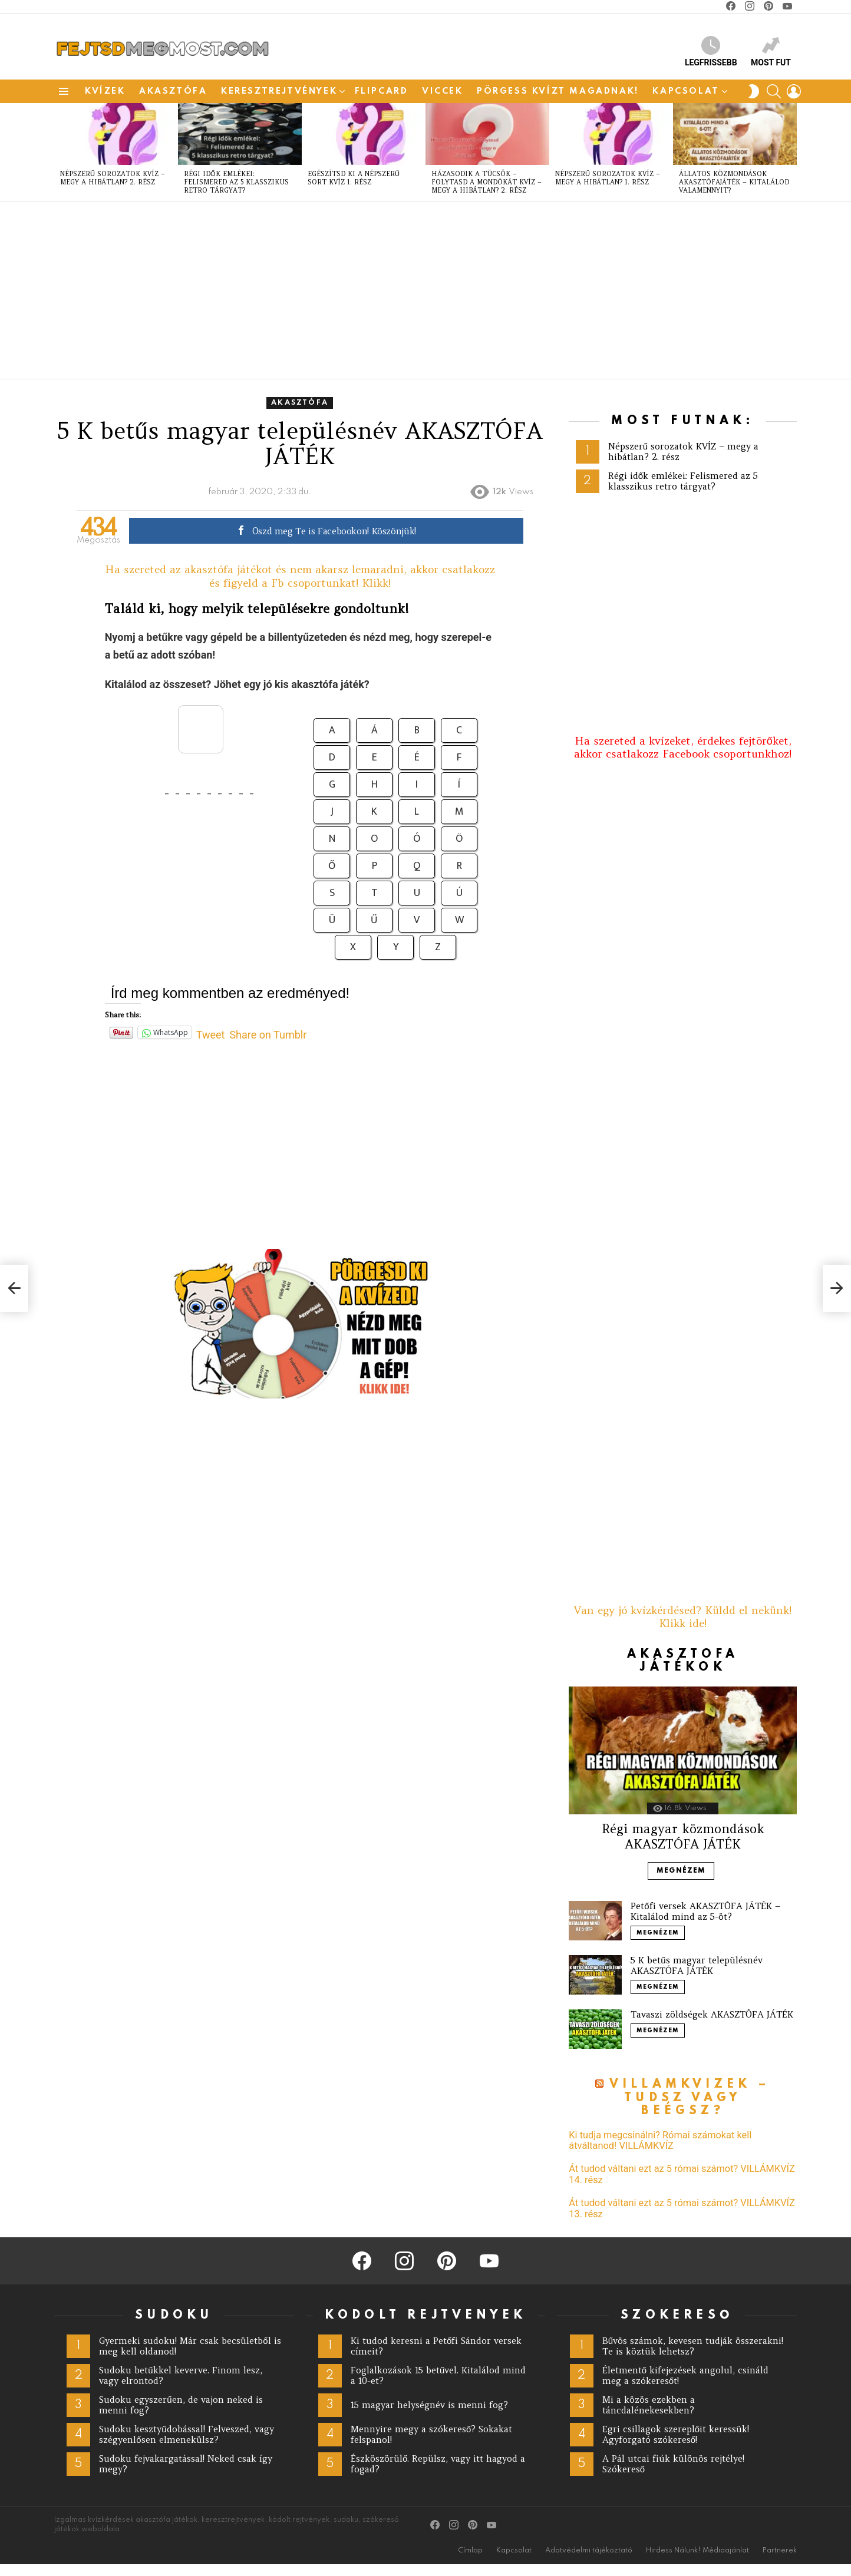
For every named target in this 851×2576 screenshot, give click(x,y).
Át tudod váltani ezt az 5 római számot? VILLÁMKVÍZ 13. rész (681, 2208)
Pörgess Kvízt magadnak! (558, 91)
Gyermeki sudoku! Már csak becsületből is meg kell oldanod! (190, 2346)
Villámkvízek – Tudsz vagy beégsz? (690, 2098)
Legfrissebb (711, 51)
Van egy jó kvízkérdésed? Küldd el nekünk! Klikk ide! (682, 1617)
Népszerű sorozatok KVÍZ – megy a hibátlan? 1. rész (607, 178)
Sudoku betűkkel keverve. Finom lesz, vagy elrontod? (180, 2375)
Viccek (442, 91)
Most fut (771, 51)
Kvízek (105, 91)
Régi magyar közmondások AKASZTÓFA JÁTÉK (683, 1836)
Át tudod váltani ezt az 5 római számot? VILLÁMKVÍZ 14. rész (681, 2174)
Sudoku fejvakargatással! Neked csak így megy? (185, 2464)
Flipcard (381, 91)
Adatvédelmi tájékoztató (588, 2550)
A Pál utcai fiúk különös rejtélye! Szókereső (673, 2464)
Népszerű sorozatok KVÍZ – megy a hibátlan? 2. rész (112, 178)
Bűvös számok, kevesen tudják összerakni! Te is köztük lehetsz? (692, 2346)
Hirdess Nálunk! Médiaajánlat (697, 2550)
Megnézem (681, 1870)
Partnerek (780, 2550)
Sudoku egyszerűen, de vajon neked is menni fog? (180, 2405)
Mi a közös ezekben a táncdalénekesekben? (648, 2405)
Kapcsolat (685, 91)
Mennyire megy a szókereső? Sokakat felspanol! (431, 2434)
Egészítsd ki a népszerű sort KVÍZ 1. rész (354, 178)
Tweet (210, 1033)
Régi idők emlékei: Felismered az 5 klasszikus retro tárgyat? (236, 182)
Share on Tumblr (267, 1033)
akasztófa (173, 91)
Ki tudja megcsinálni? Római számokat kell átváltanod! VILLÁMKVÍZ (660, 2140)
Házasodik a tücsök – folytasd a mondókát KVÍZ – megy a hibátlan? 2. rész (486, 182)
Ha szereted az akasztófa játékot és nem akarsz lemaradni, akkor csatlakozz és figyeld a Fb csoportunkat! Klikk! (300, 576)
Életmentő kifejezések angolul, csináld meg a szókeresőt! (685, 2375)
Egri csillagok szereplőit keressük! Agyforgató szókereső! (675, 2434)
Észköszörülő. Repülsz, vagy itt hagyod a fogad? (438, 2464)
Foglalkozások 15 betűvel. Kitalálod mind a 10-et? (438, 2375)
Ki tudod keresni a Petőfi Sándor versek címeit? (436, 2346)
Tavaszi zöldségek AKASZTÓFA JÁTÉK (712, 2014)
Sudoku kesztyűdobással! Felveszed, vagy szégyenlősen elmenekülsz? (186, 2434)
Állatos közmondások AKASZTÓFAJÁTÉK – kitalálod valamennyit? (734, 182)
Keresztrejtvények (279, 91)
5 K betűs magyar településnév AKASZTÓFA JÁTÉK (696, 1965)
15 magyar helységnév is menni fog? (429, 2404)
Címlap (470, 2550)
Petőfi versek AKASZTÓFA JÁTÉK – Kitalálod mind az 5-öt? (705, 1911)
